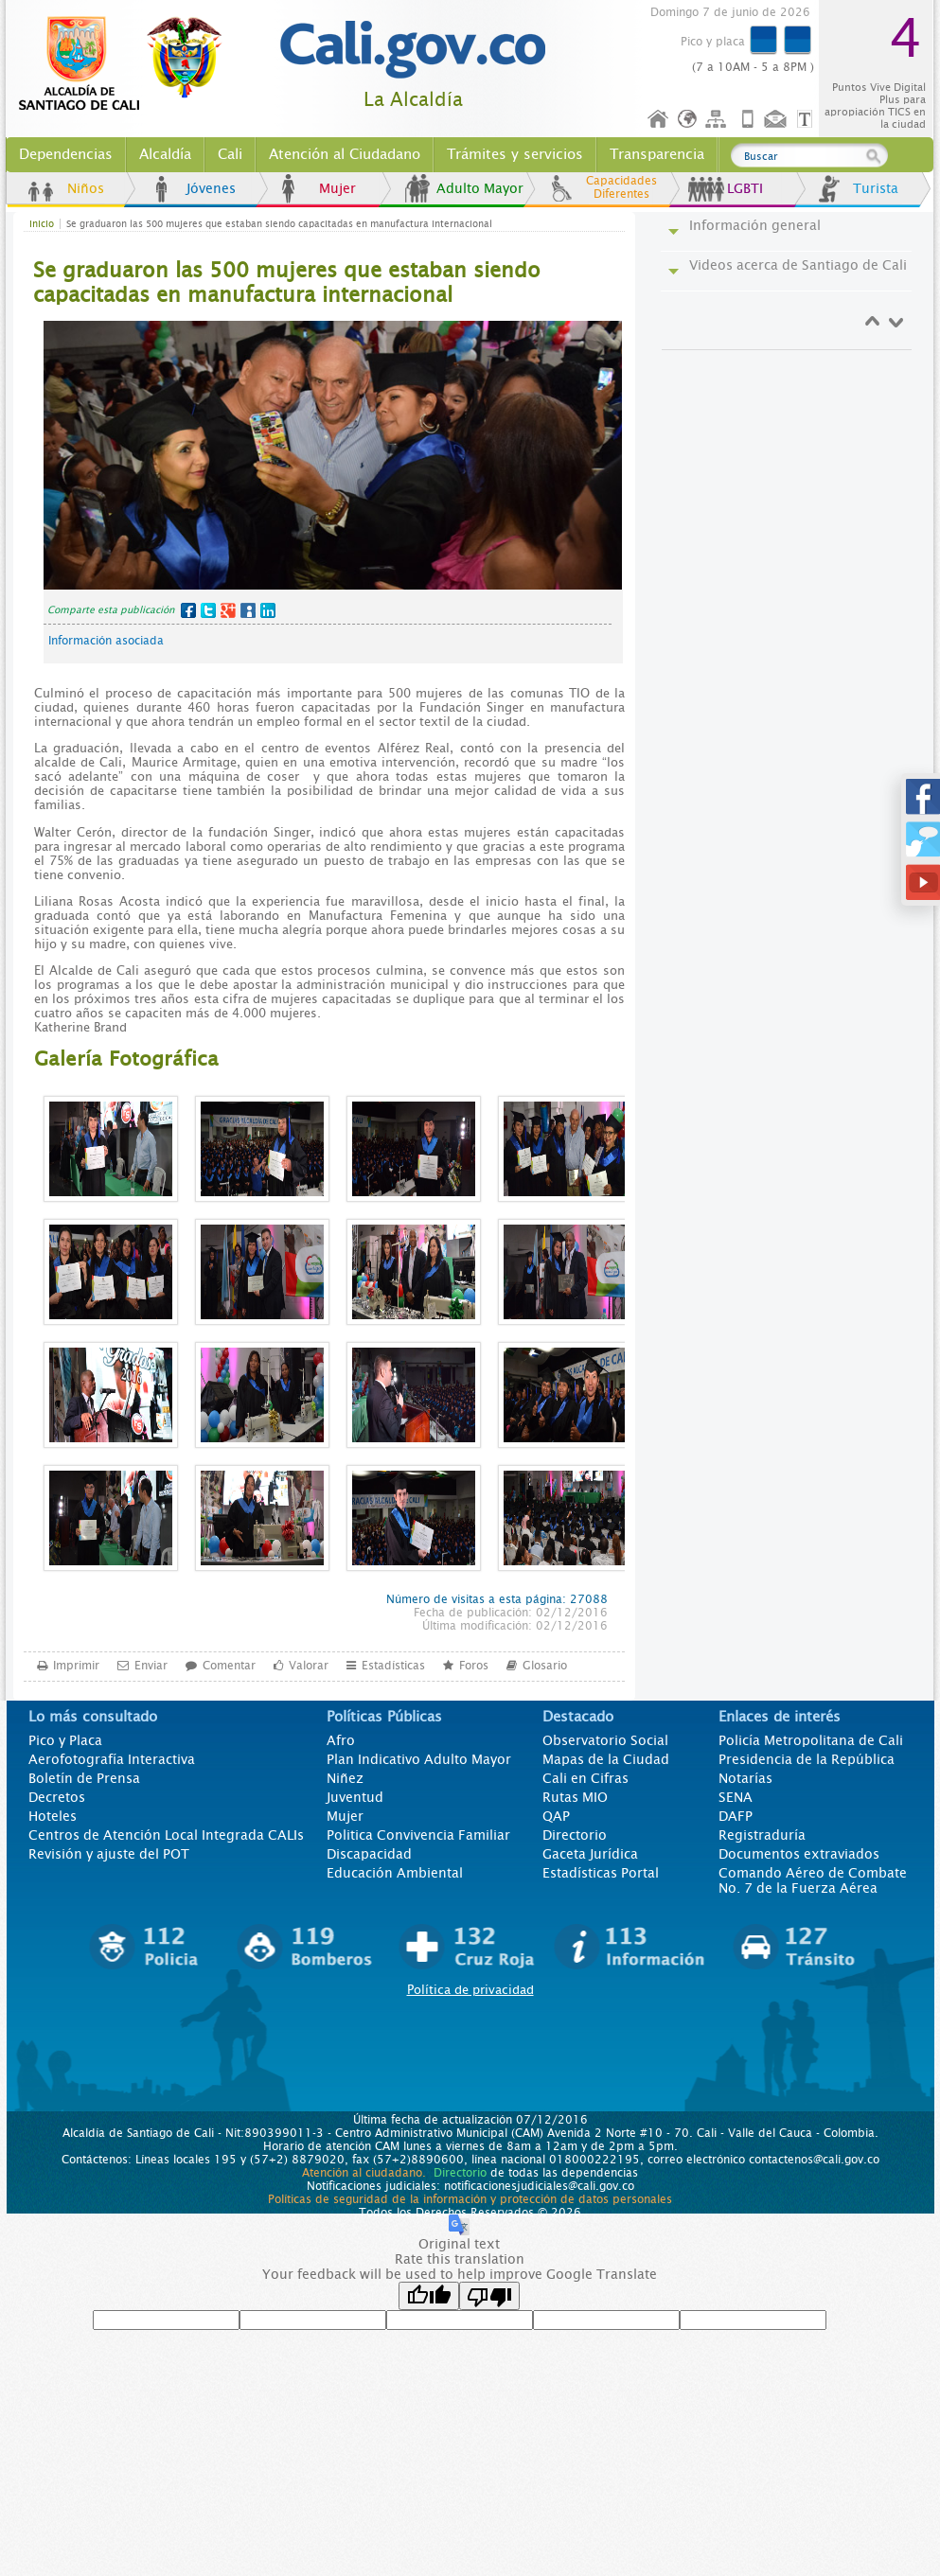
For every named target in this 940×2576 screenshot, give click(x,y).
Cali (230, 154)
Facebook (188, 610)
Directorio (574, 1835)
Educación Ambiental (395, 1872)
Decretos (56, 1797)
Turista (875, 188)
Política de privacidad (470, 1990)
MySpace (248, 610)
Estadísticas (393, 1664)
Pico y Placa (65, 1740)
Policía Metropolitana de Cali (810, 1740)
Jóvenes (211, 188)
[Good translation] (429, 2296)
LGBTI (745, 188)
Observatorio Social (605, 1740)
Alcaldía (165, 154)
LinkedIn (267, 610)
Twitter (208, 610)
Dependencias (66, 154)
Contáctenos (777, 120)
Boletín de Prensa (84, 1778)
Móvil (748, 120)
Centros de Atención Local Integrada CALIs (166, 1835)
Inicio (659, 120)
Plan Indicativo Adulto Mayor (419, 1759)
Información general (755, 225)
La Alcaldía (413, 100)
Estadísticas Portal (600, 1872)
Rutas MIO (575, 1797)
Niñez (345, 1778)
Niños (85, 188)
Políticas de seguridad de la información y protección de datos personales (470, 2199)
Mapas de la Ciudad (605, 1759)
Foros (473, 1664)
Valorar (308, 1664)
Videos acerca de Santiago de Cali (798, 265)
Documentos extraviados (798, 1853)
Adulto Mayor (479, 188)
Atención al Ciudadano (344, 154)
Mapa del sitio (718, 120)
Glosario (545, 1664)
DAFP (735, 1816)
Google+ (228, 610)
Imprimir (76, 1664)
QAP (556, 1816)
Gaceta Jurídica (590, 1853)
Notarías (745, 1778)
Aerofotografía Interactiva (111, 1759)
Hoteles (52, 1816)
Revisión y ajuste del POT (108, 1853)
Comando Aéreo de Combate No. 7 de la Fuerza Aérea (812, 1880)
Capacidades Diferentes (621, 187)
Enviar (151, 1664)
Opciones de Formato (807, 120)
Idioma (688, 120)
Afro (341, 1740)
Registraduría (762, 1835)
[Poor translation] (489, 2296)
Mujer (337, 188)
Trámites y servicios (515, 154)
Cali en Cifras (585, 1778)
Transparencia (657, 154)
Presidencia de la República (806, 1759)
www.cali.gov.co (128, 64)
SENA (735, 1797)
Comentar (229, 1664)
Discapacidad (369, 1853)
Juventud (355, 1797)
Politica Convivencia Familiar (418, 1835)
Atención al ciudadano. (364, 2172)
